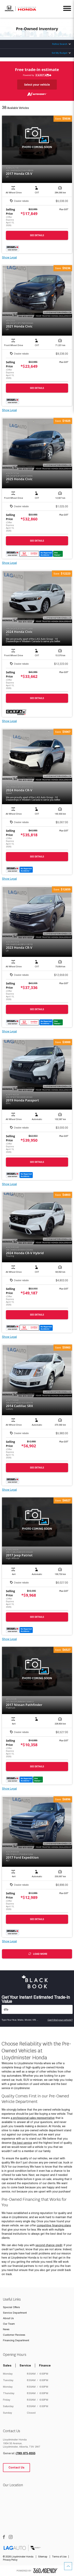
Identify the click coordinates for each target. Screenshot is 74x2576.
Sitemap (43, 2556)
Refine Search (59, 44)
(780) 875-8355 (25, 2453)
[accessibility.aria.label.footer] (45, 2570)
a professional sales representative (33, 2117)
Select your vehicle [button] (37, 84)
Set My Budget (59, 53)
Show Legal (9, 257)
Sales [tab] (7, 2365)
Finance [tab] (45, 2365)
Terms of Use (59, 2556)
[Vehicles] (37, 2009)
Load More (38, 1954)
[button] (62, 119)
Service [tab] (25, 2365)
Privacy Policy (10, 2559)
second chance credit (49, 2245)
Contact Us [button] (16, 2467)
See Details (37, 235)
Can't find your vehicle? (60, 2020)
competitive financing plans (54, 2225)
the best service (22, 2142)
